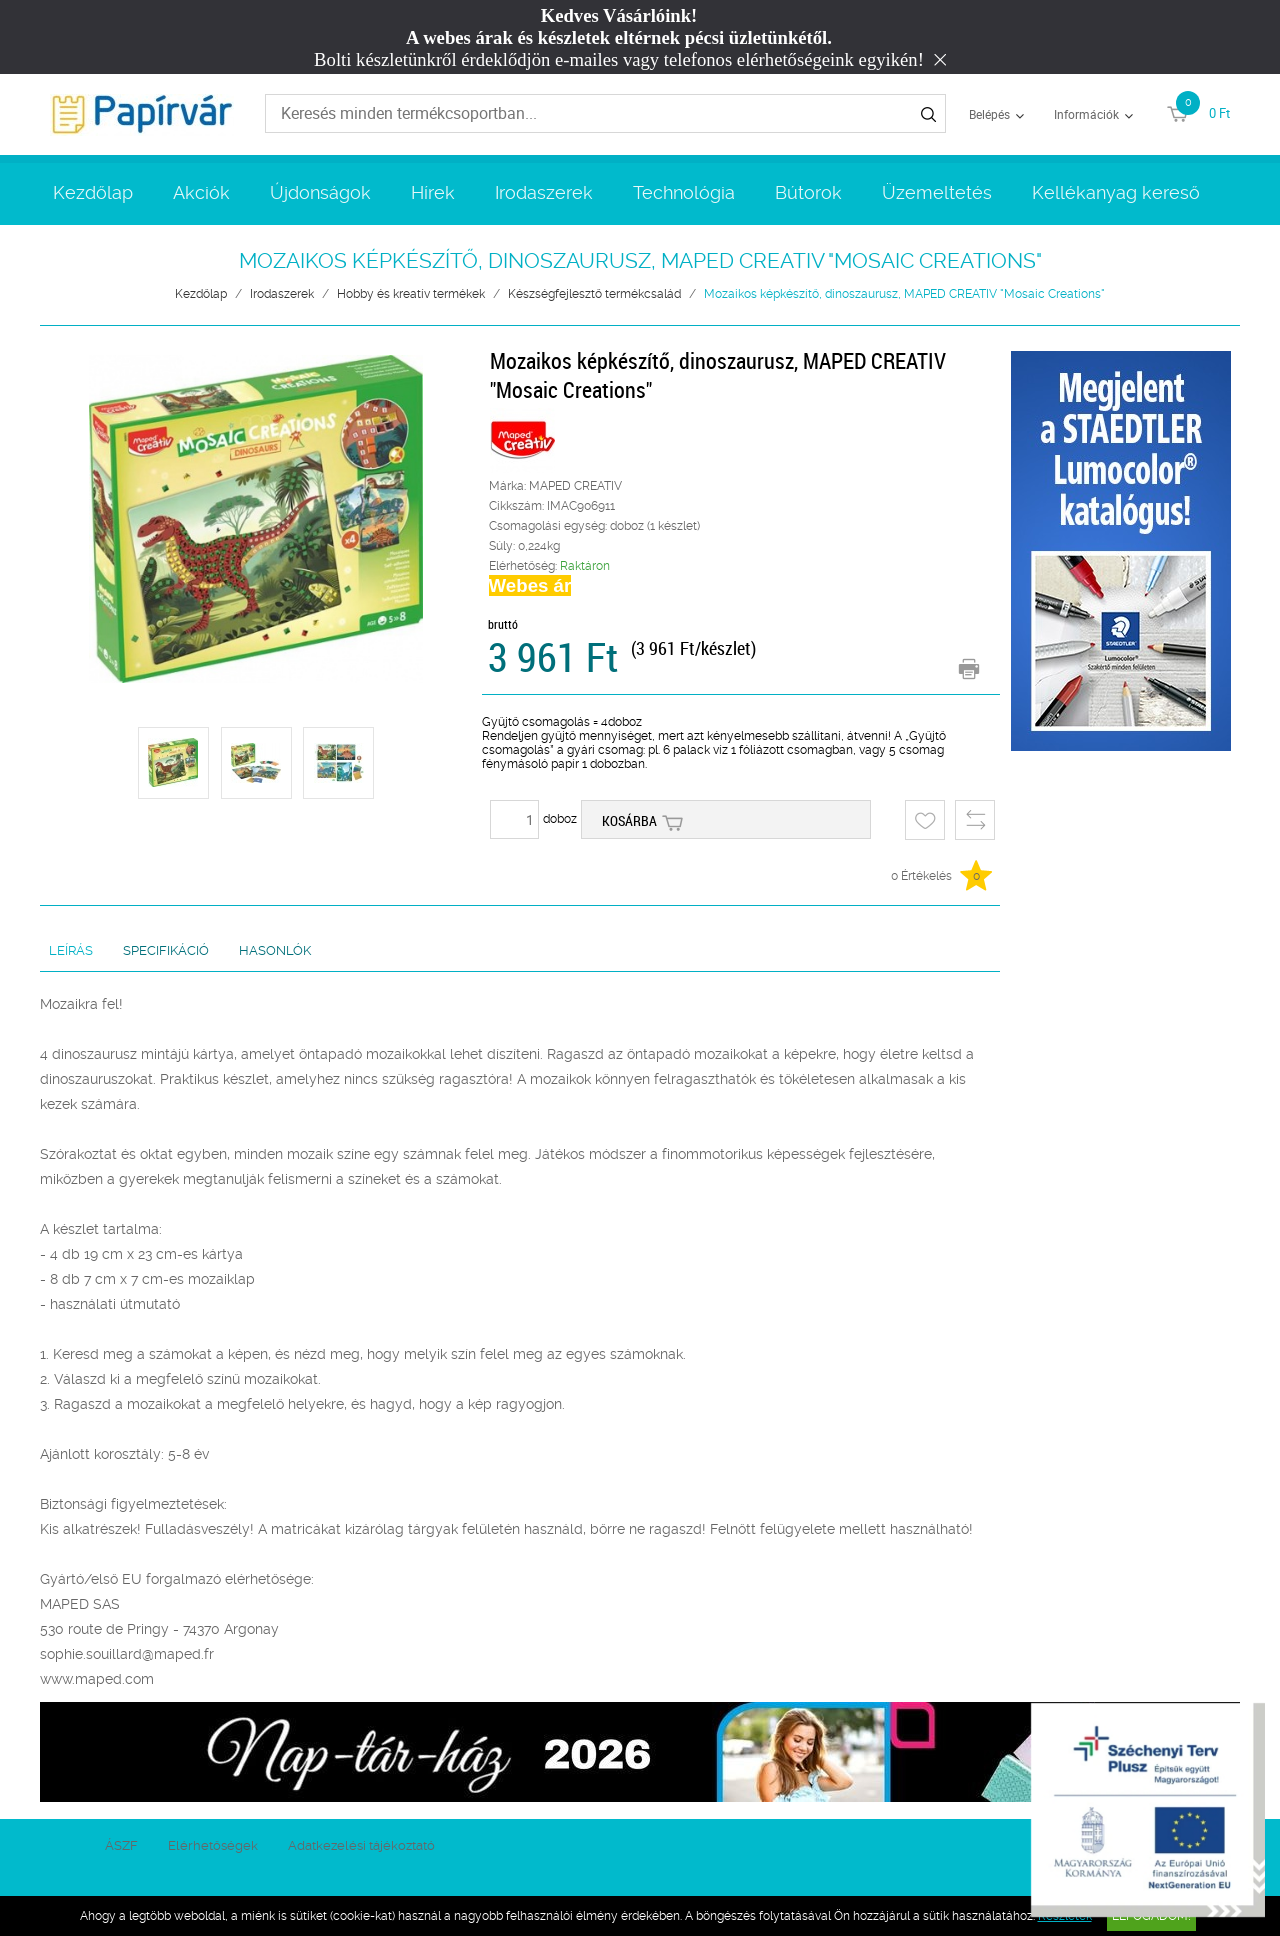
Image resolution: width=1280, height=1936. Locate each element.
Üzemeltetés (937, 192)
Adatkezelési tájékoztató (361, 1845)
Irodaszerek (544, 192)
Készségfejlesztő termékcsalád (594, 294)
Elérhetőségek (213, 1845)
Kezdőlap (93, 192)
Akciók (201, 192)
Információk (1086, 114)
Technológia (684, 192)
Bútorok (808, 192)
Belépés (989, 114)
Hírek (433, 192)
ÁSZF (121, 1845)
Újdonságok (320, 192)
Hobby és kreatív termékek (411, 294)
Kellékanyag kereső (1116, 192)
